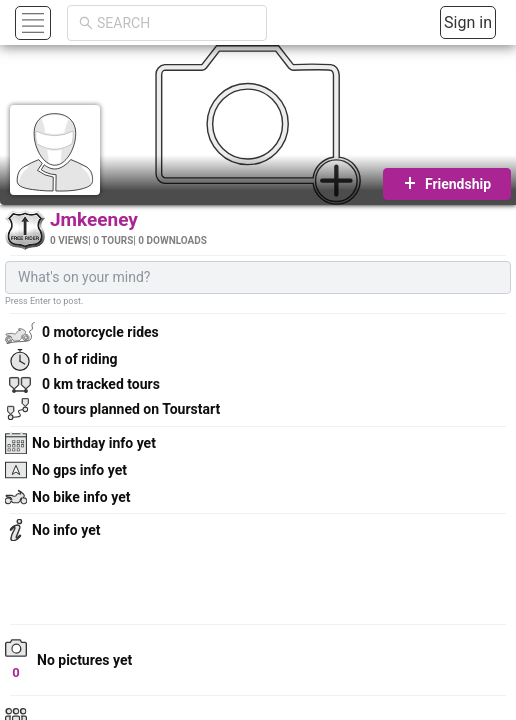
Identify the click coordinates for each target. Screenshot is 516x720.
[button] (30, 22)
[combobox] (176, 23)
